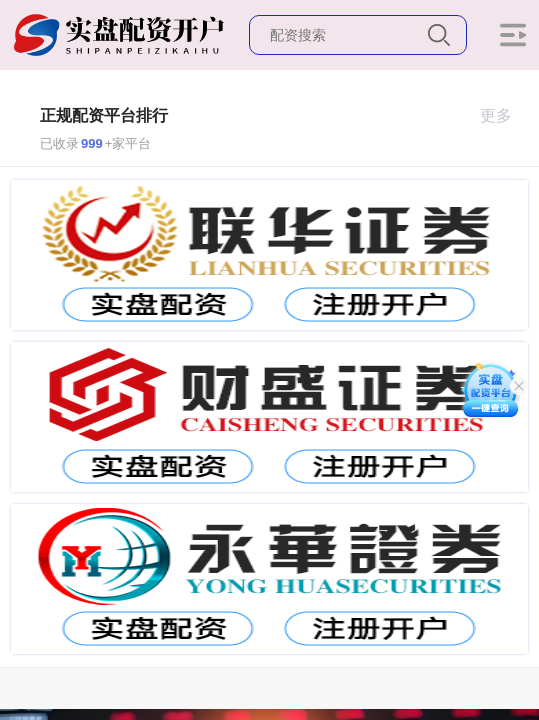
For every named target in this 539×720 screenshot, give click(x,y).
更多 (504, 115)
